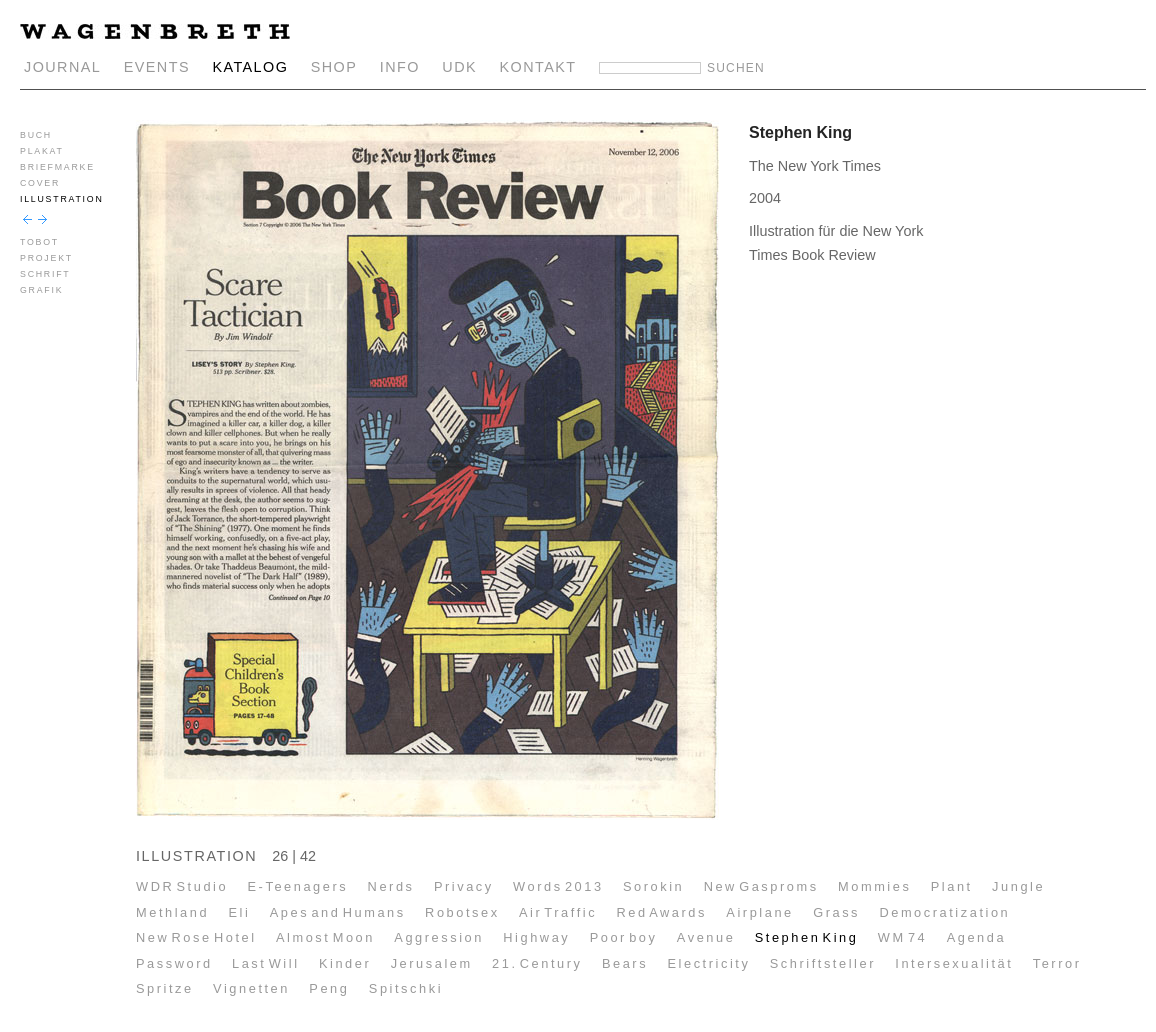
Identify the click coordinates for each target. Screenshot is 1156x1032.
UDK (459, 67)
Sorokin (653, 886)
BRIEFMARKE (57, 167)
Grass (836, 912)
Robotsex (462, 912)
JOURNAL (62, 67)
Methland (172, 912)
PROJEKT (46, 258)
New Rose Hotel (196, 937)
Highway (536, 937)
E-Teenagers (298, 886)
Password (174, 963)
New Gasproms (761, 886)
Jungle (1018, 886)
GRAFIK (41, 290)
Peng (329, 988)
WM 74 (903, 937)
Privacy (464, 886)
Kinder (345, 963)
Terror (1057, 963)
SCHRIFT (45, 274)
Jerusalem (432, 963)
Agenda (976, 937)
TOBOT (39, 242)
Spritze (165, 988)
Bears (625, 963)
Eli (239, 912)
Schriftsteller (823, 963)
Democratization (944, 912)
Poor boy (624, 937)
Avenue (706, 937)
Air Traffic (558, 912)
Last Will (266, 963)
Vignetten (251, 988)
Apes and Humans (338, 912)
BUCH (36, 135)
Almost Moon (325, 937)
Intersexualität (954, 963)
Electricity (708, 963)
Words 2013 (558, 886)
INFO (400, 67)
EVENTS (157, 67)
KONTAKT (538, 67)
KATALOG (250, 67)
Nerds (391, 886)
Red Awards (661, 912)
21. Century (537, 963)
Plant (952, 886)
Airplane (759, 912)
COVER (40, 183)
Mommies (874, 886)
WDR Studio (182, 886)
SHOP (334, 67)
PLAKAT (42, 151)
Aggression (439, 937)
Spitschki (406, 988)
